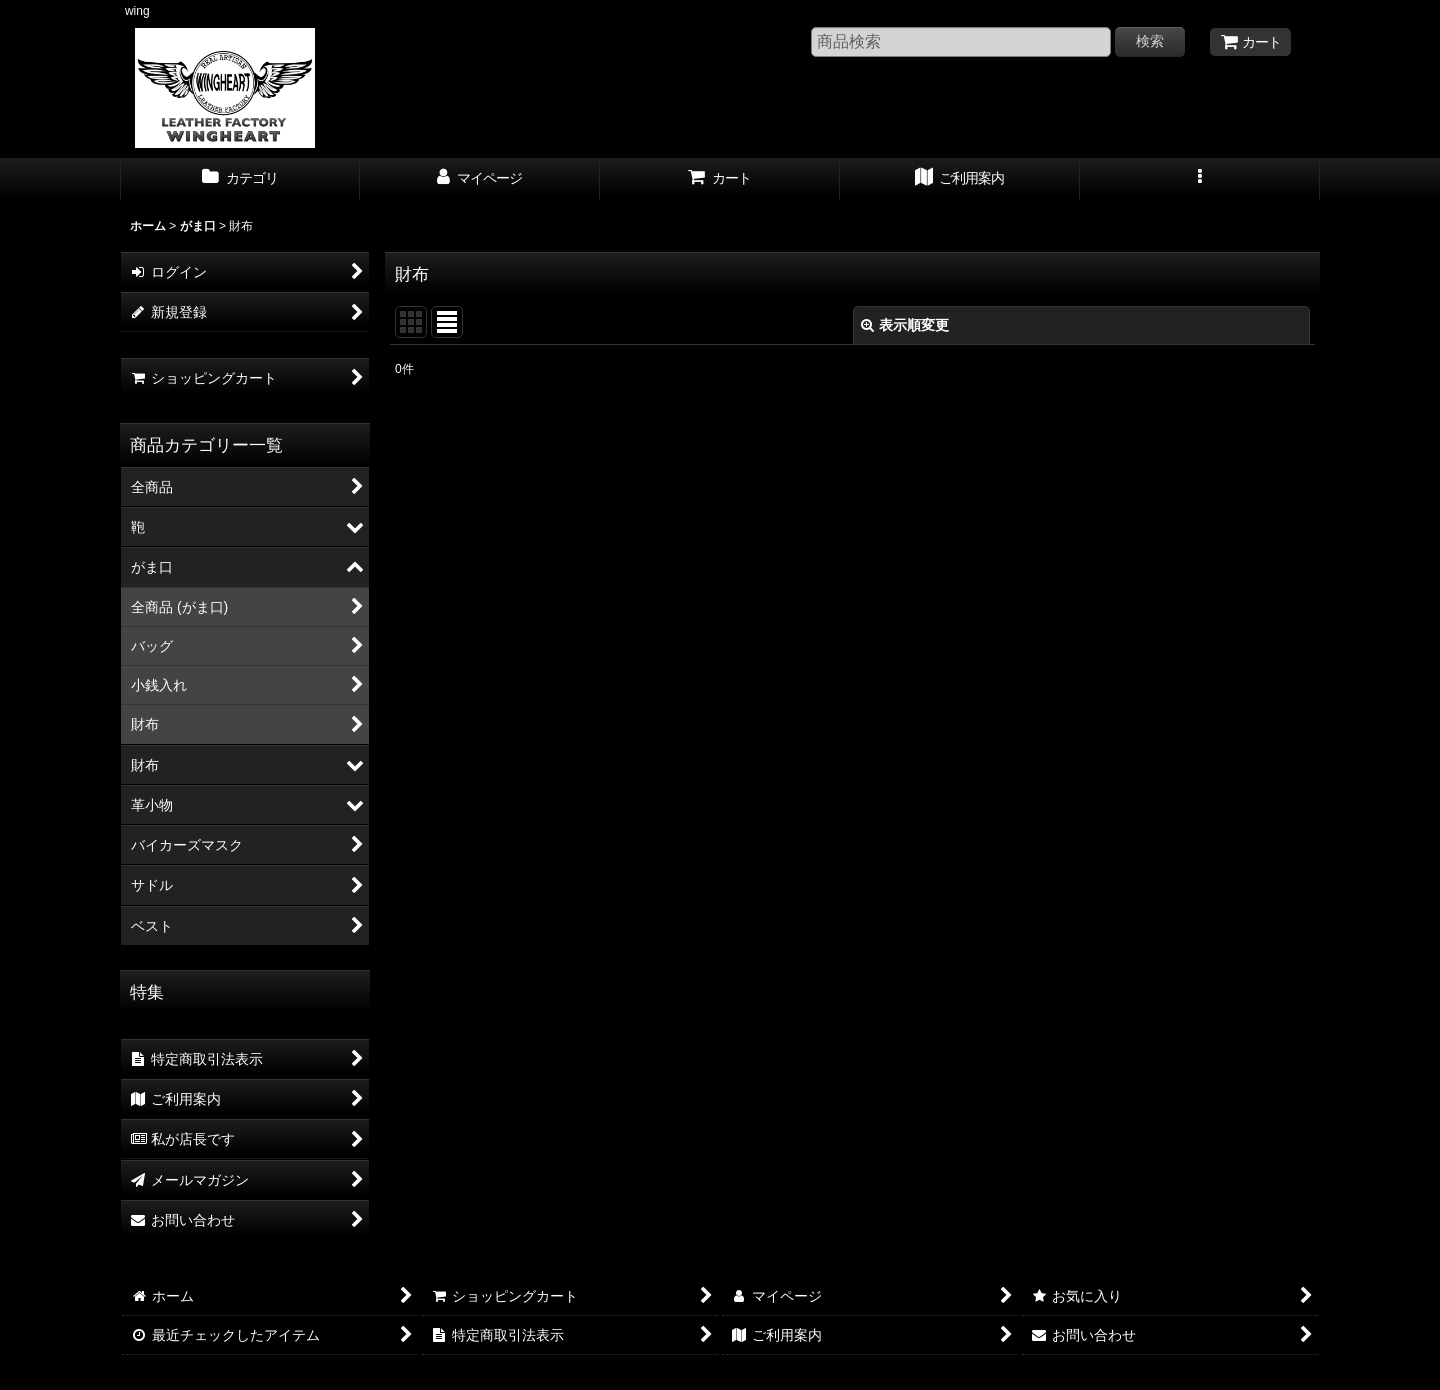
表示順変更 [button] (905, 325)
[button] (1200, 180)
